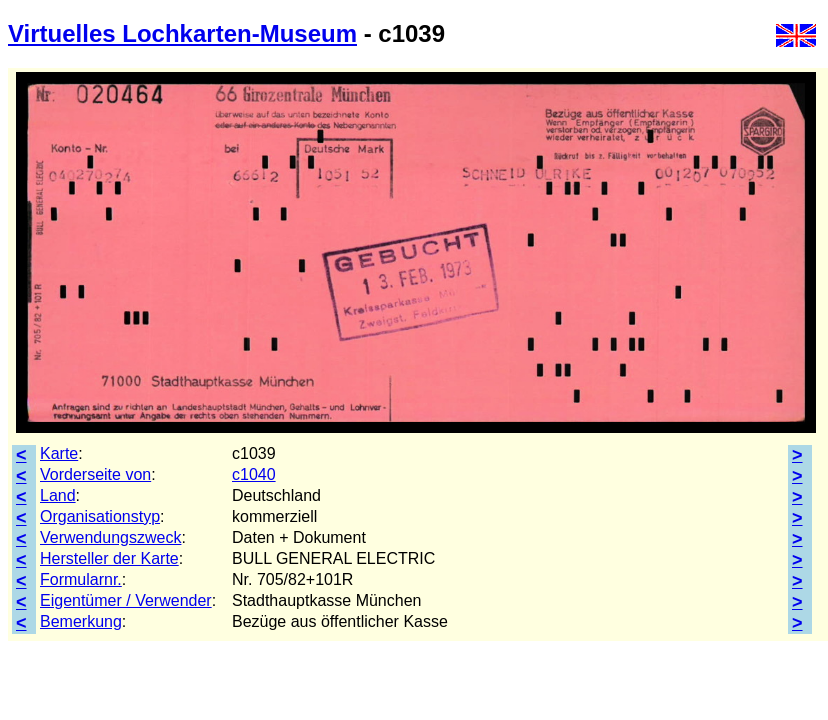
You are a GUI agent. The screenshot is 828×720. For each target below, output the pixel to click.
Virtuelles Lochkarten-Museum (182, 33)
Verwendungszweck (110, 537)
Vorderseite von (95, 474)
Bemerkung (81, 621)
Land (58, 495)
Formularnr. (81, 579)
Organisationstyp (100, 516)
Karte (59, 453)
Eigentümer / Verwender (126, 600)
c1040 (254, 474)
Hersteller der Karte (109, 558)
